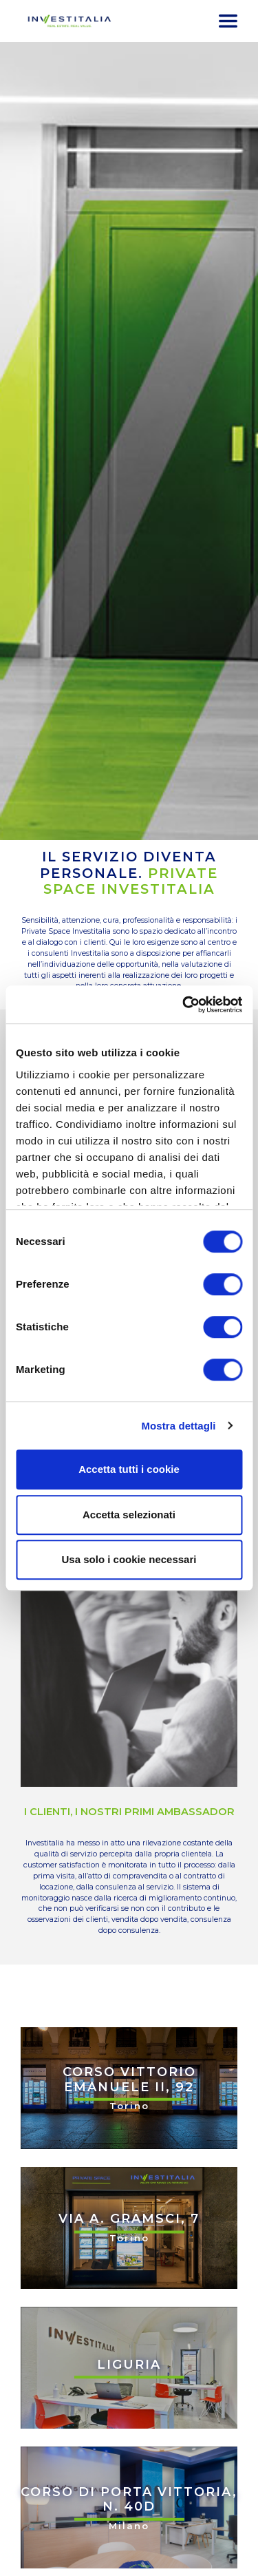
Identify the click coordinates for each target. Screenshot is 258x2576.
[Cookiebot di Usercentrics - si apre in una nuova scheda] (183, 1005)
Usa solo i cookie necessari (129, 1559)
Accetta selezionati (129, 1514)
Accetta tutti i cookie (129, 1469)
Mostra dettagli (178, 1426)
